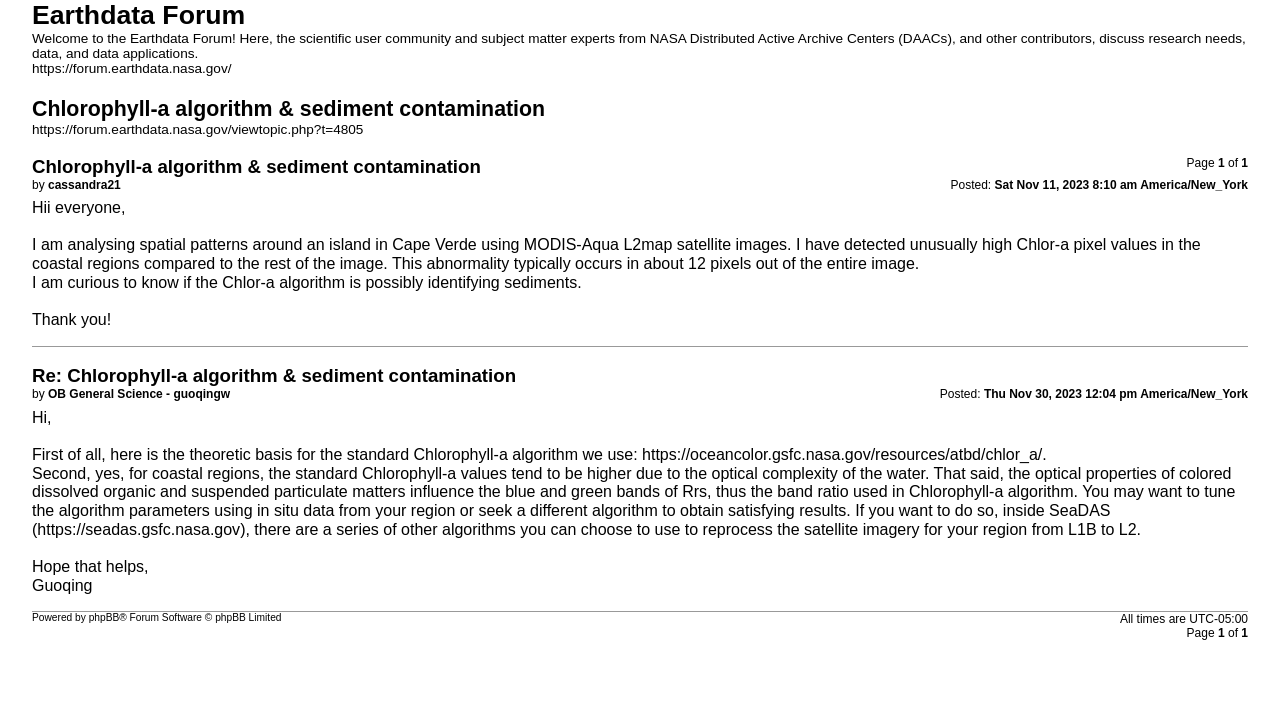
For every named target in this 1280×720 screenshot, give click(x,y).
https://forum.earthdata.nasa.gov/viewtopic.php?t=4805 (197, 129)
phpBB (104, 617)
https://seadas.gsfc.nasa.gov (138, 529)
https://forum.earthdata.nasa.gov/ (132, 68)
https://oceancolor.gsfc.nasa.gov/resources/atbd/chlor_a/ (842, 454)
